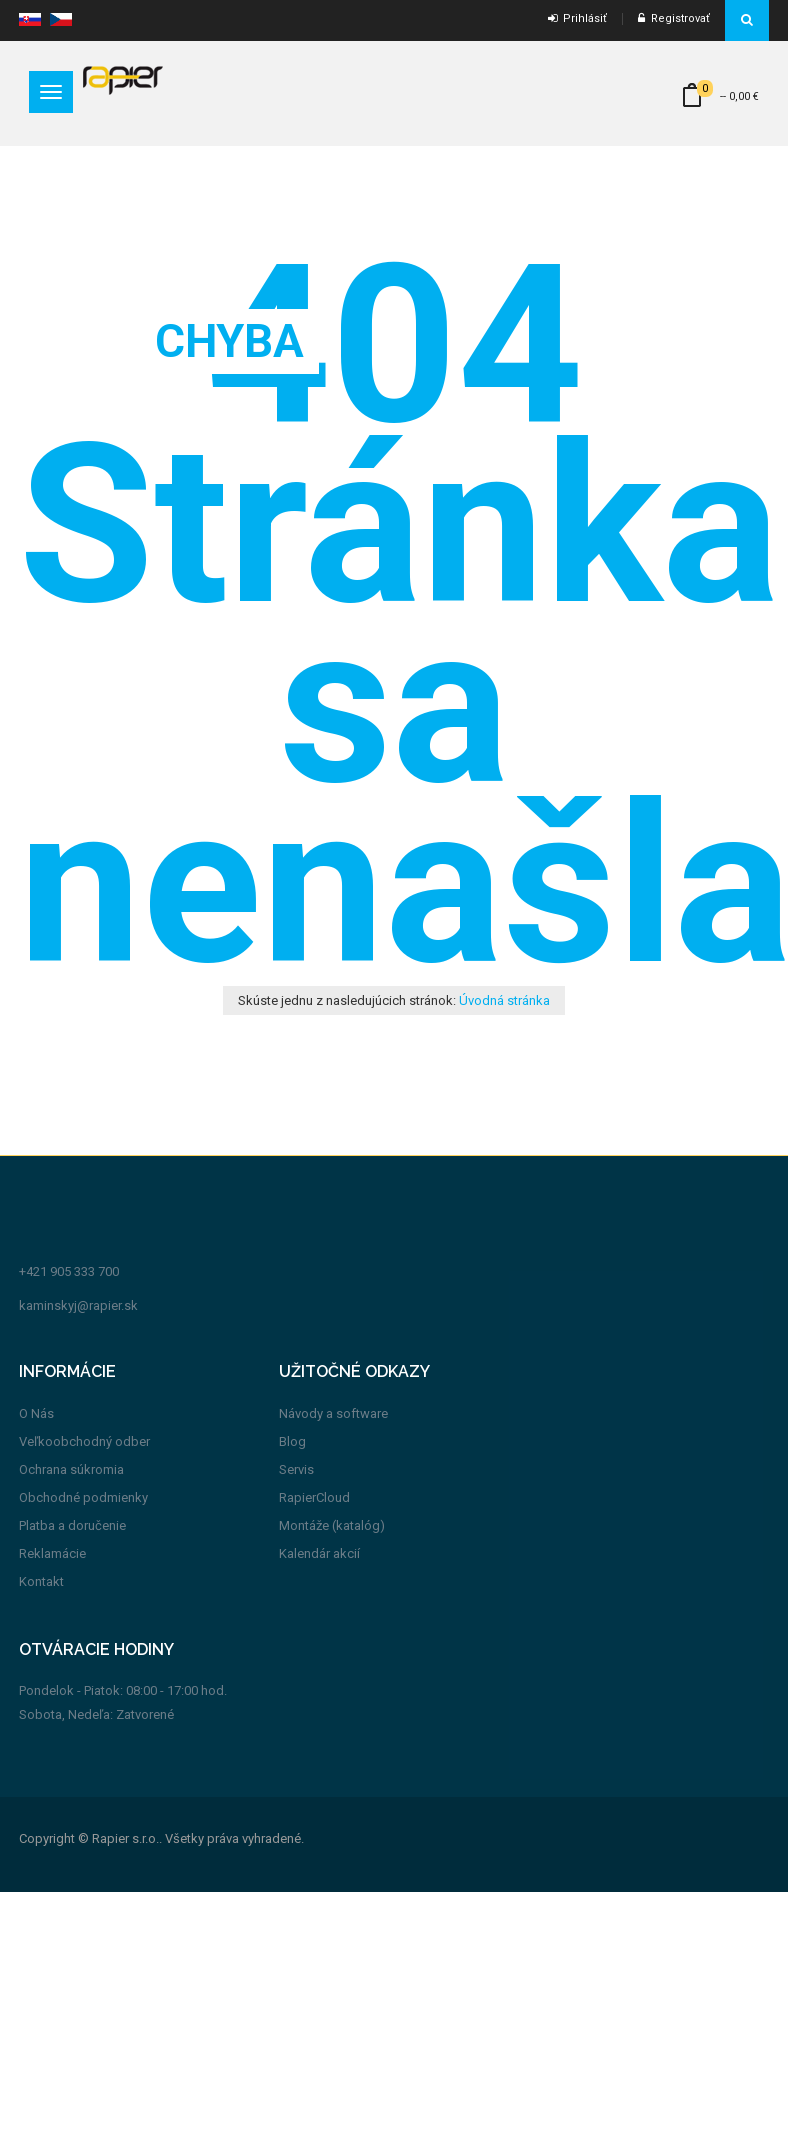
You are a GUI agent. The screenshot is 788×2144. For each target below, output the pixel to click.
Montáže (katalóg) (332, 1525)
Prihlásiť (577, 18)
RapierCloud (314, 1497)
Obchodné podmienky (83, 1497)
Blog (292, 1441)
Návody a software (333, 1413)
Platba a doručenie (72, 1525)
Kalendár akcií (319, 1553)
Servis (296, 1469)
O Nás (36, 1413)
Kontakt (41, 1581)
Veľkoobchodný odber (84, 1441)
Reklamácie (52, 1553)
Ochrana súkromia (71, 1469)
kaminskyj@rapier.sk (78, 1305)
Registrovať (674, 18)
